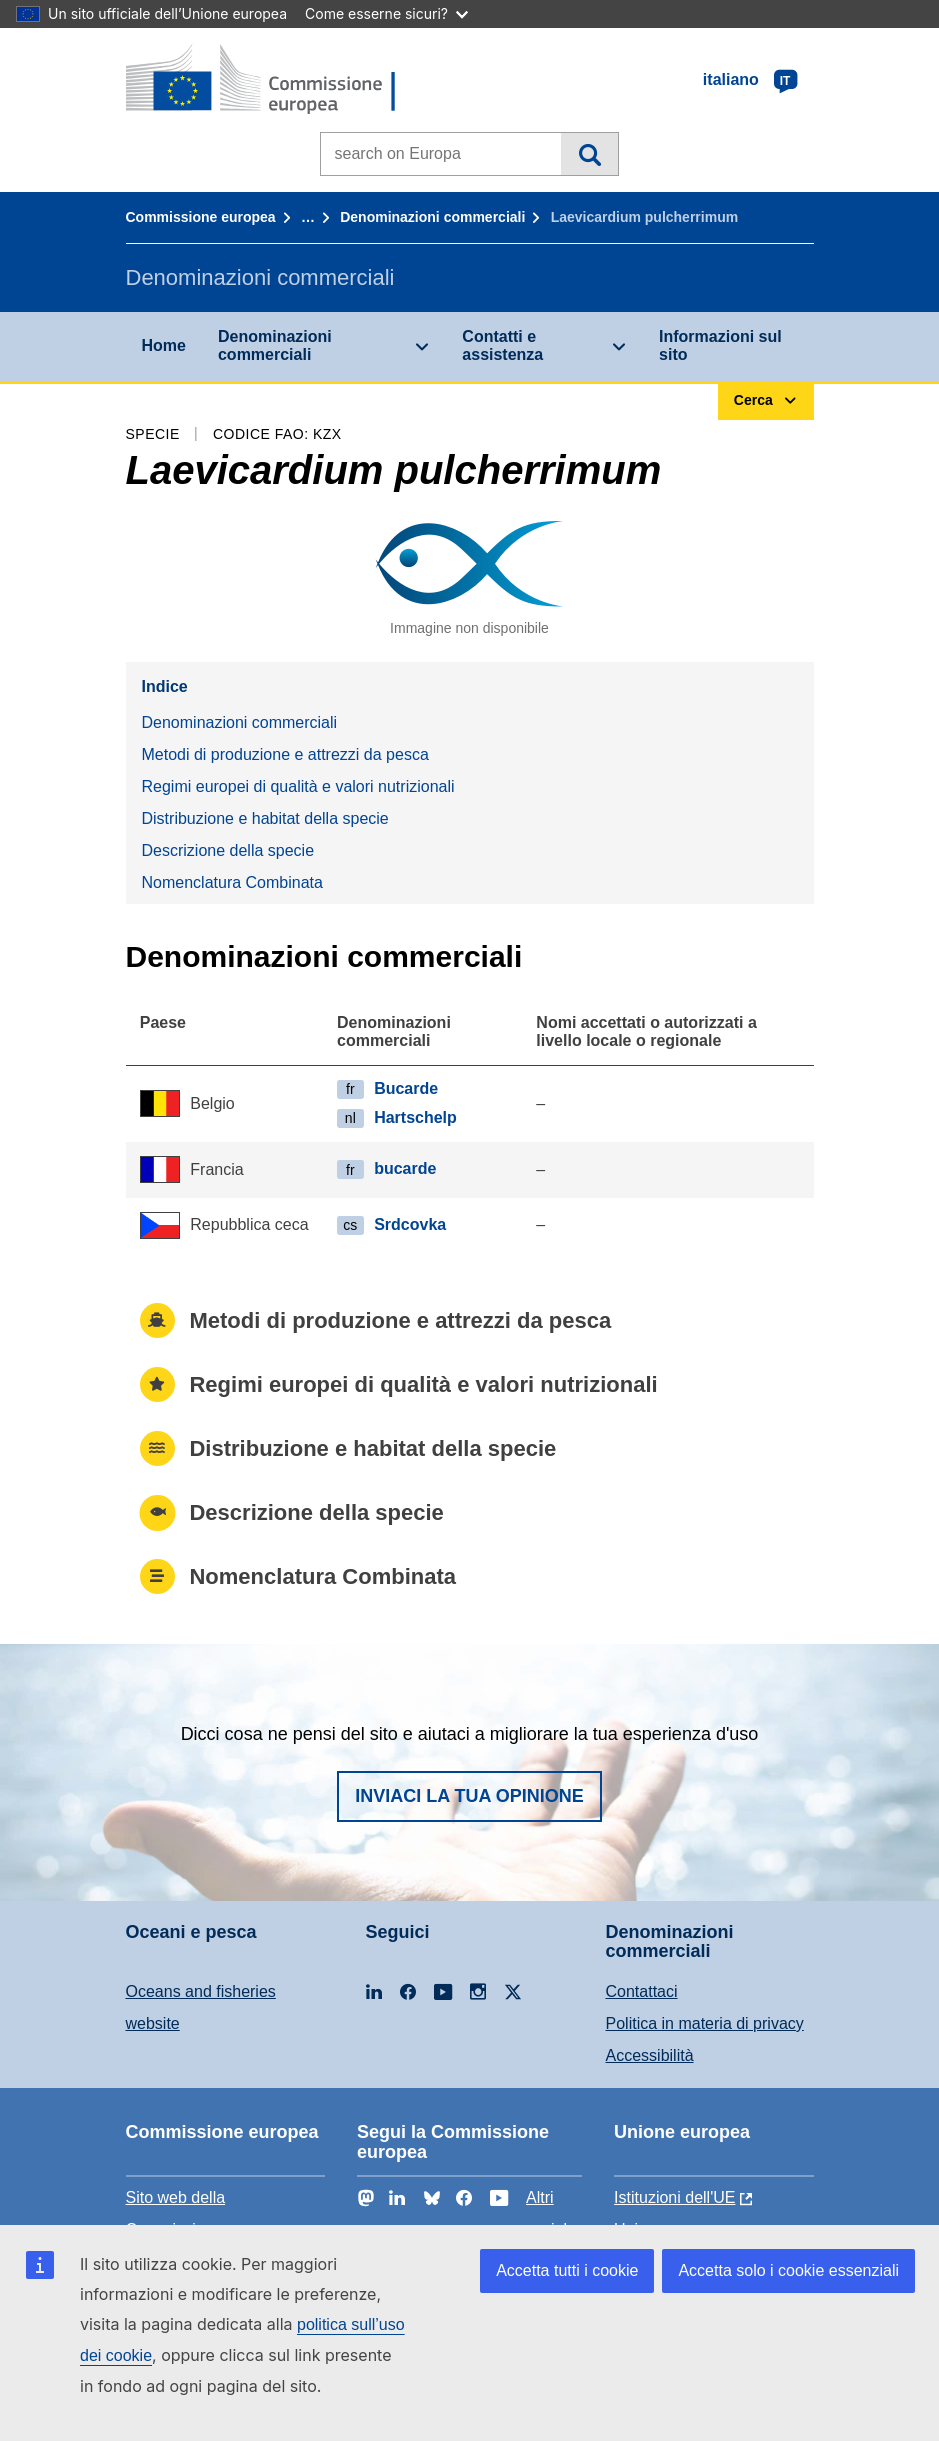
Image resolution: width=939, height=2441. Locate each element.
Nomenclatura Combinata (232, 882)
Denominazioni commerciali (432, 217)
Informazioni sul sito (720, 345)
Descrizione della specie (228, 850)
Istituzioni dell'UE (674, 2197)
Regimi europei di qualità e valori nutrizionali (298, 786)
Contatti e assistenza (502, 345)
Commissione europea (201, 217)
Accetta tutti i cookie (567, 2270)
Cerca (589, 154)
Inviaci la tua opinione (469, 1796)
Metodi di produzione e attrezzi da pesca (285, 754)
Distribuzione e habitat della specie (265, 818)
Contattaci (642, 1991)
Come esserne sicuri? (386, 13)
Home (164, 345)
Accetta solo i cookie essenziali (788, 2270)
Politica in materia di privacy (705, 2023)
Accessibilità (650, 2055)
